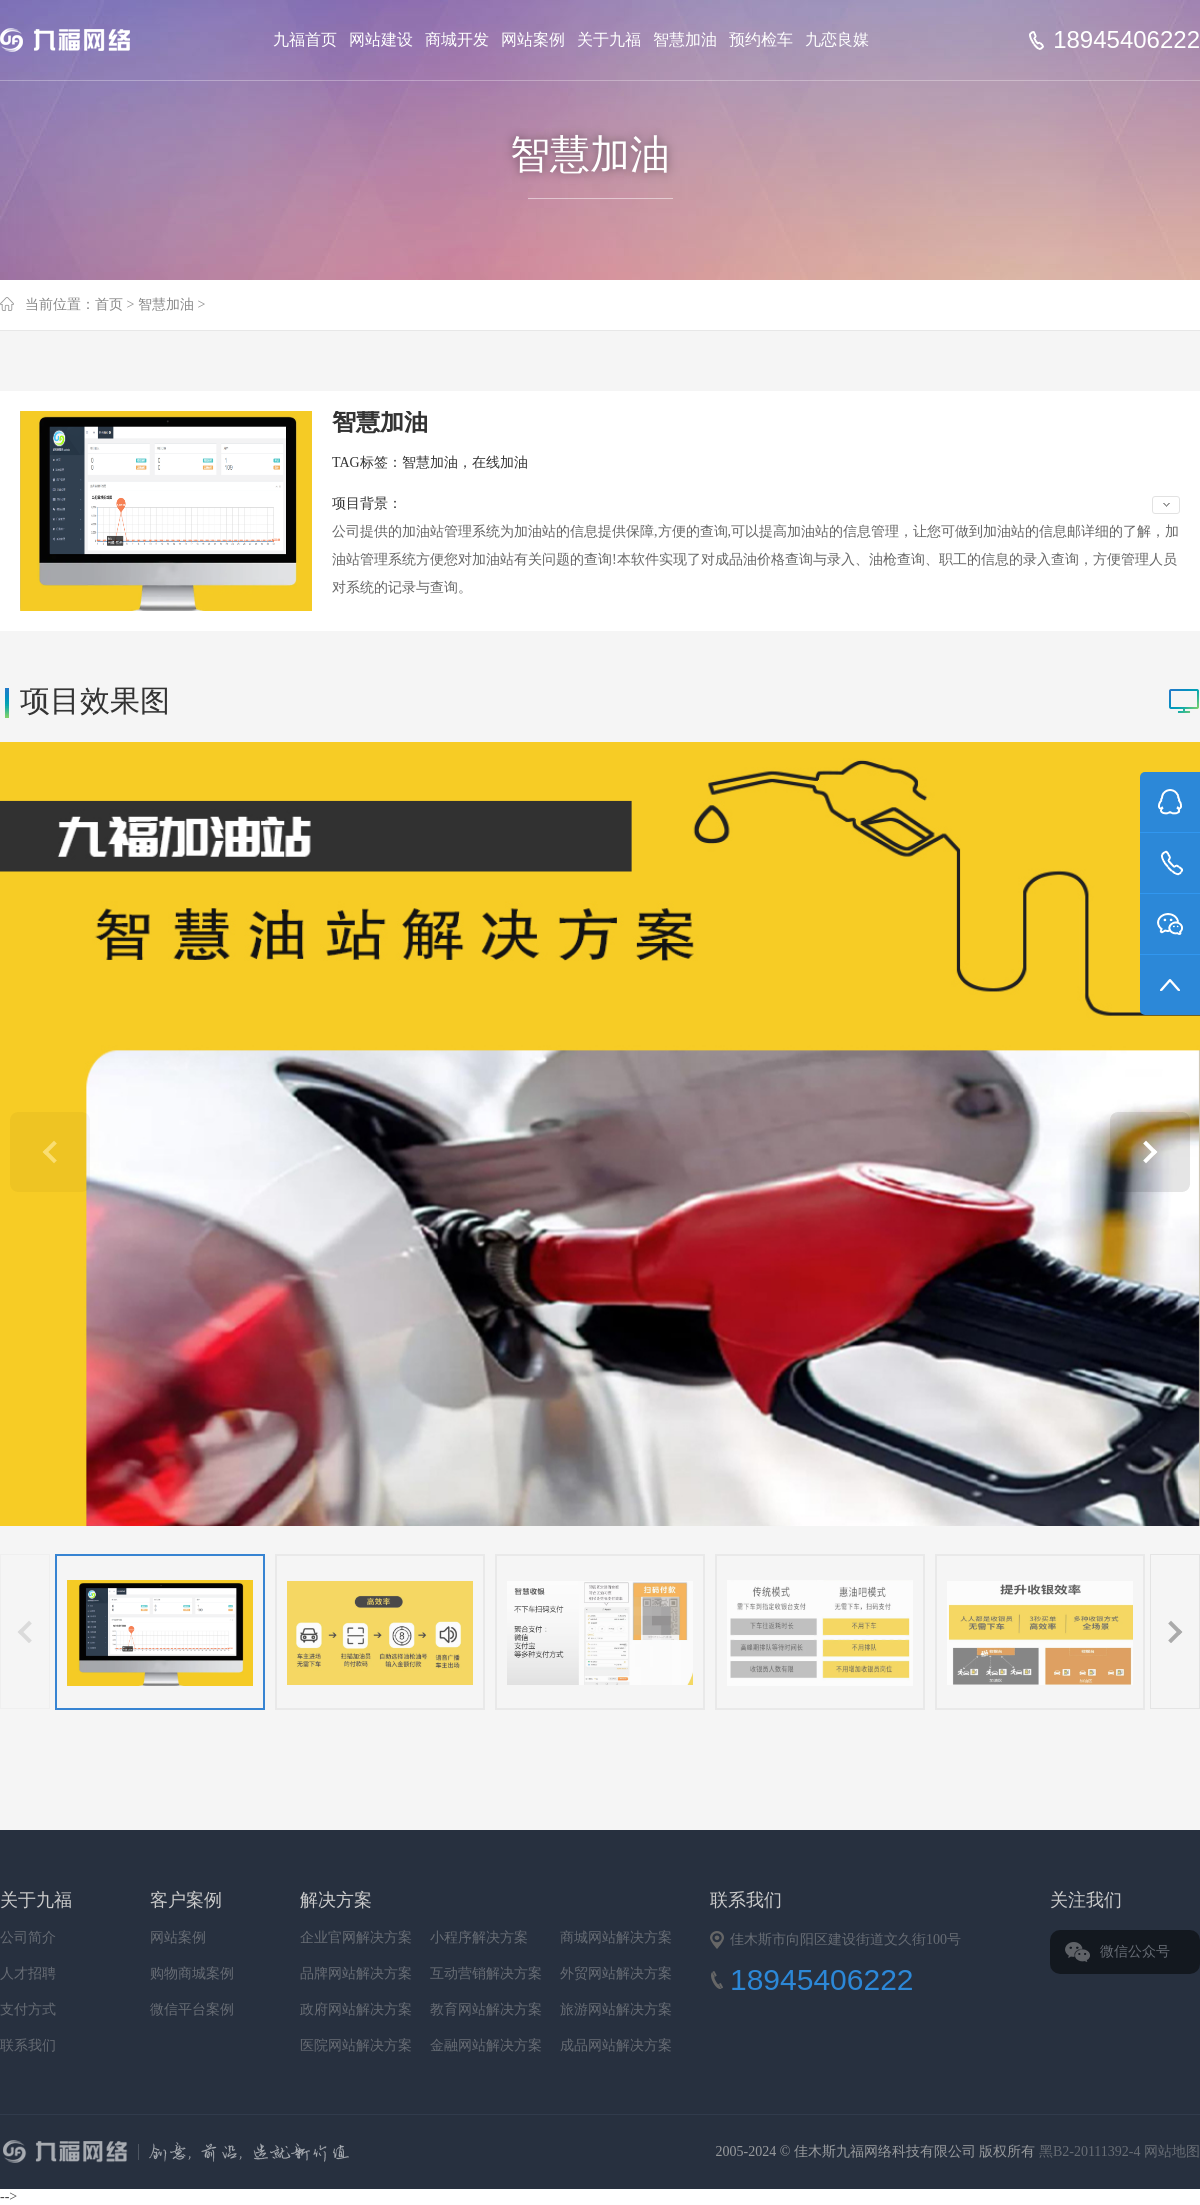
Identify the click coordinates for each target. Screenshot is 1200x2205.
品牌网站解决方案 (356, 1973)
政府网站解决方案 (356, 2009)
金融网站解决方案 (486, 2045)
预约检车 (761, 39)
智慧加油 (685, 39)
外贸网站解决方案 (616, 1973)
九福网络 (376, 2154)
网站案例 (533, 39)
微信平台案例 (192, 2009)
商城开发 (457, 39)
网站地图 (1172, 2151)
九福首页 (305, 39)
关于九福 (609, 39)
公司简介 (28, 1937)
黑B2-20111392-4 (1091, 2151)
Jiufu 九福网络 (88, 40)
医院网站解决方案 (356, 2045)
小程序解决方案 (479, 1937)
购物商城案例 (192, 1973)
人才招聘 (28, 1973)
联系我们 (28, 2045)
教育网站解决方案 (486, 2009)
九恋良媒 (837, 39)
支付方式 (28, 2009)
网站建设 (381, 39)
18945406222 (1126, 40)
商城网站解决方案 (616, 1937)
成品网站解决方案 (616, 2045)
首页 (109, 304)
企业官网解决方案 (356, 1937)
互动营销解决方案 (486, 1973)
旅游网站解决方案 (616, 2009)
